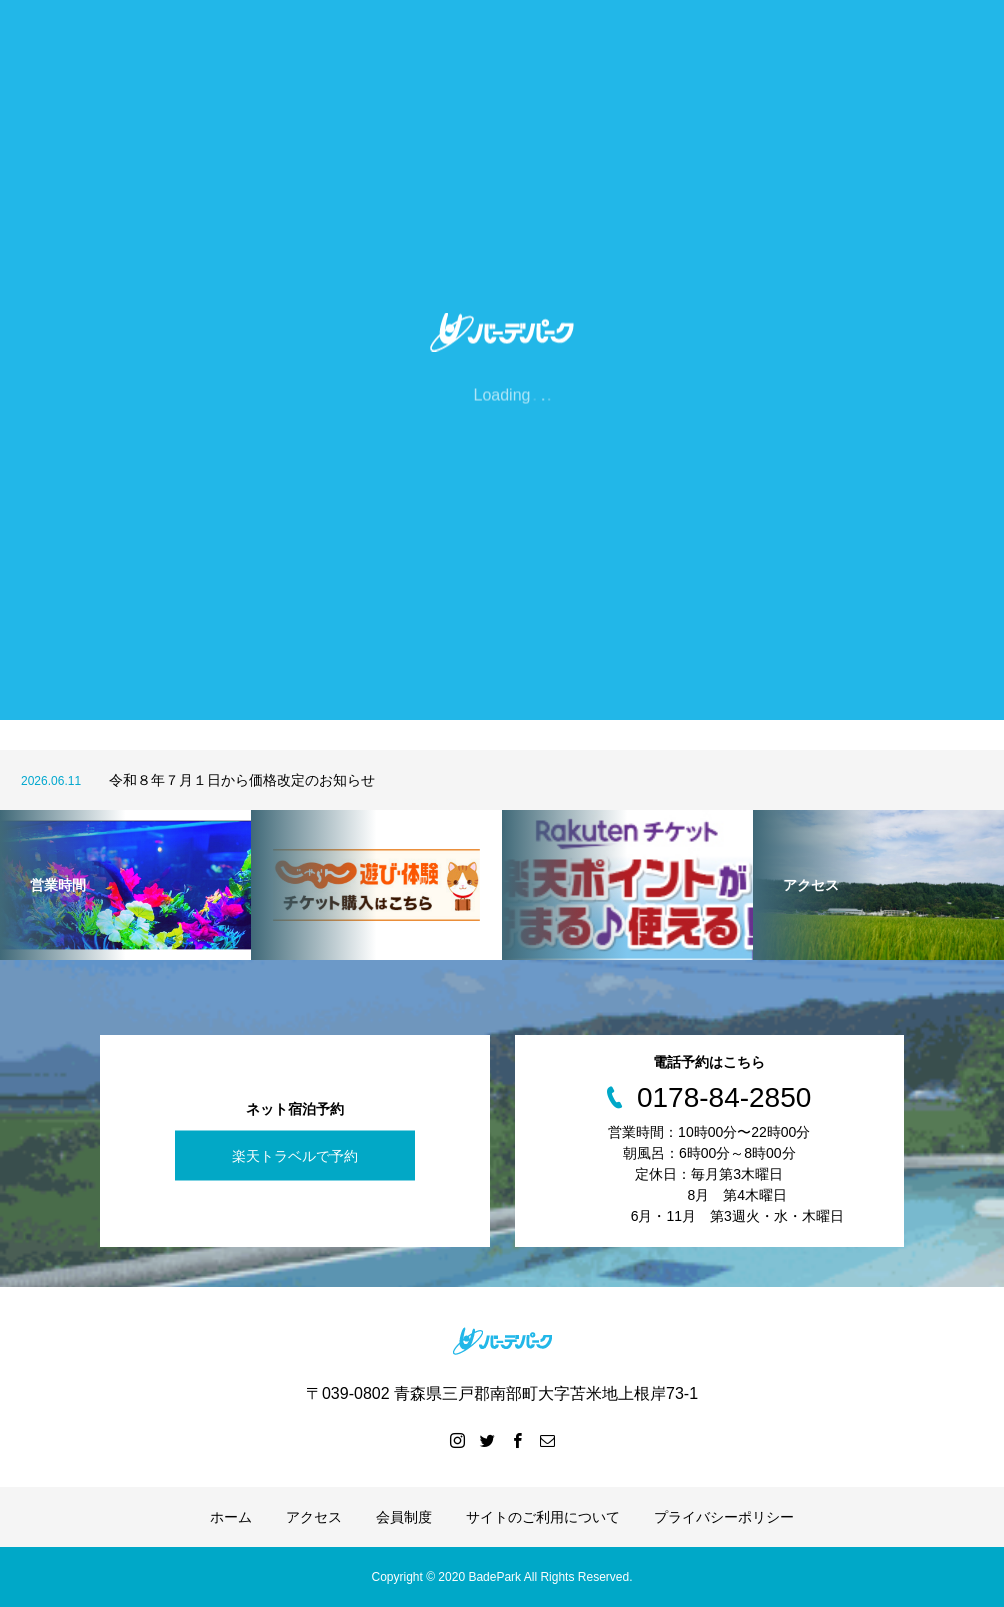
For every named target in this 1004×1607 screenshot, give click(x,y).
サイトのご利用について (543, 1517)
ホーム (231, 1517)
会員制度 (404, 1517)
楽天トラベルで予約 (295, 1156)
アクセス (314, 1517)
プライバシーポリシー (724, 1517)
